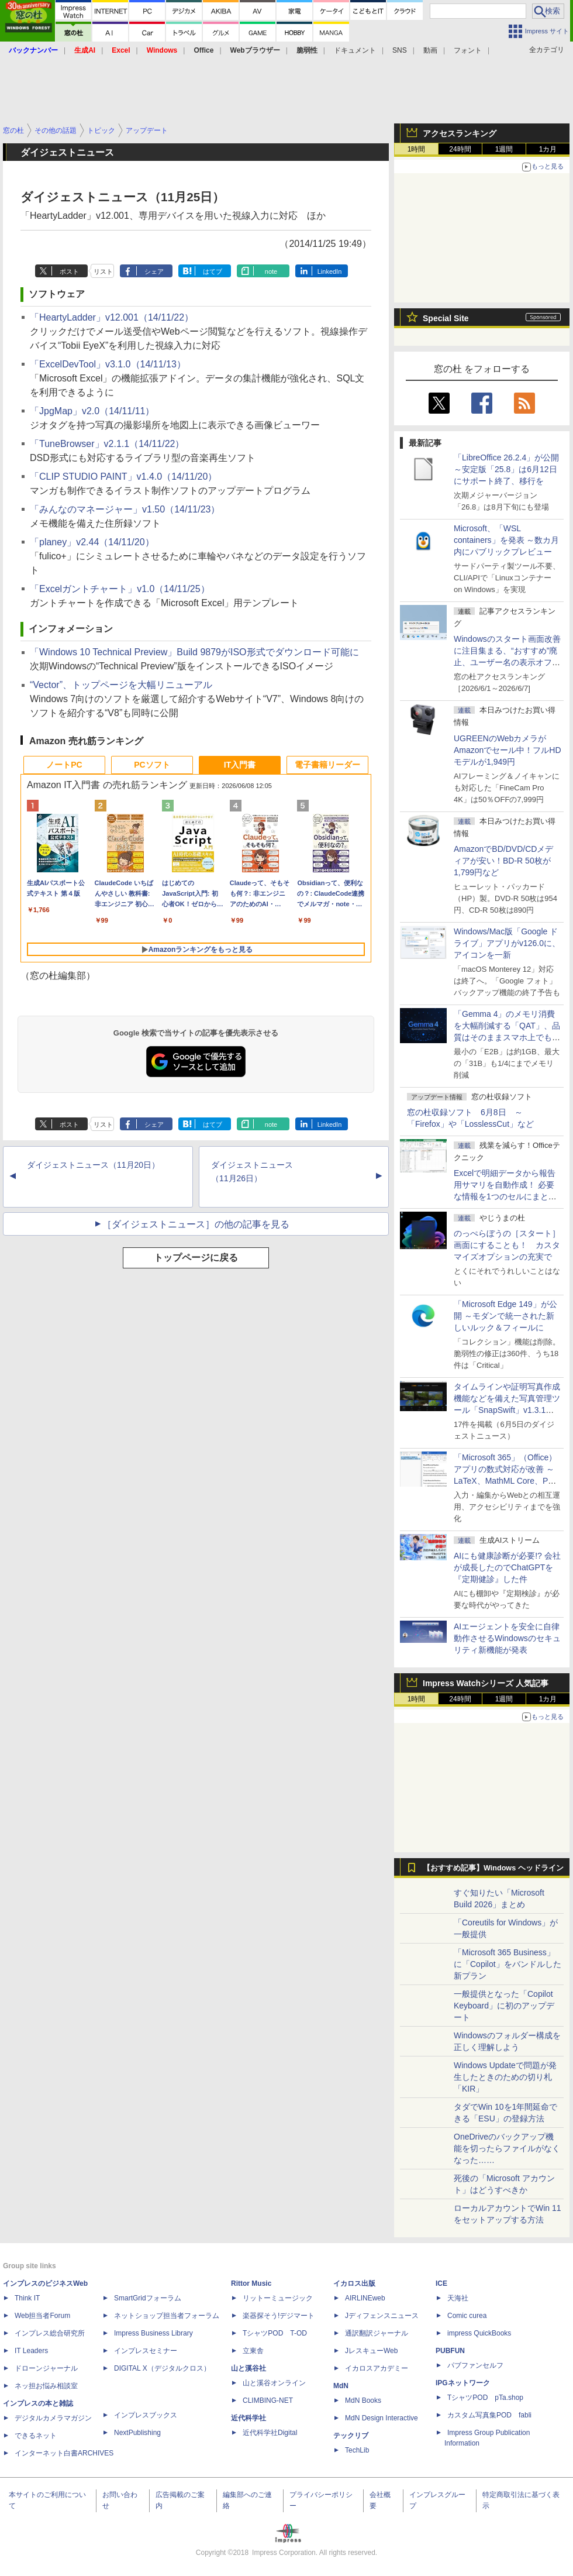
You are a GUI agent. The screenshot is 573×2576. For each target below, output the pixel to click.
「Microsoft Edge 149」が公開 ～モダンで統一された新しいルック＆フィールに (505, 1315)
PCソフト (152, 764)
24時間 (460, 149)
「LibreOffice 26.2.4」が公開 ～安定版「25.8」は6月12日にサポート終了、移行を (506, 469)
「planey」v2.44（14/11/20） (92, 542)
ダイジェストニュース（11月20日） (93, 1165)
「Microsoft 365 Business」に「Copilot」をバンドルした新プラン (507, 1964)
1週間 (504, 149)
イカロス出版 (354, 2283)
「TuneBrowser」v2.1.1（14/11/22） (107, 444)
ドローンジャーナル (46, 2368)
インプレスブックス (145, 2415)
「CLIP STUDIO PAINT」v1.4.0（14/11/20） (123, 477)
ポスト (69, 271)
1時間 (417, 149)
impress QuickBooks (479, 2333)
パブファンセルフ (475, 2365)
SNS (399, 50)
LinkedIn (329, 271)
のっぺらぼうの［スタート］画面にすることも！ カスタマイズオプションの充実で (507, 1245)
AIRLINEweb (365, 2298)
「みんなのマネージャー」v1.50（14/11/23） (125, 509)
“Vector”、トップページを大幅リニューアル (121, 685)
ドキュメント (355, 50)
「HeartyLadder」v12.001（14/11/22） (112, 317)
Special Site (446, 318)
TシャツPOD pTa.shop (485, 2397)
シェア (154, 271)
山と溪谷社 (248, 2368)
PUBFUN (450, 2351)
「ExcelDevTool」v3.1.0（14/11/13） (108, 364)
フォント (468, 50)
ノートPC (64, 764)
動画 (430, 50)
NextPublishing (137, 2433)
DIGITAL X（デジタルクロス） (162, 2368)
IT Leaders (31, 2351)
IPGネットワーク (463, 2383)
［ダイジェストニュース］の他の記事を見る (195, 1224)
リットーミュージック (278, 2298)
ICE (441, 2283)
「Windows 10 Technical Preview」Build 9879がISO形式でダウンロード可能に (194, 652)
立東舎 (253, 2351)
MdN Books (363, 2400)
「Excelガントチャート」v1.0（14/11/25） (120, 589)
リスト (103, 271)
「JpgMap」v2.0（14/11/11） (92, 411)
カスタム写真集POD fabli (489, 2415)
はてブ (212, 271)
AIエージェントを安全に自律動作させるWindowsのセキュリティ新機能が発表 (507, 1638)
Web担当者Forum (42, 2316)
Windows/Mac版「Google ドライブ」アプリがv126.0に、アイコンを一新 (507, 943)
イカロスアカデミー (376, 2368)
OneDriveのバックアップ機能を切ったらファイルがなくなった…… (507, 2148)
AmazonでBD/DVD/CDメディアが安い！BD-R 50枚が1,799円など (503, 860)
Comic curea (466, 2316)
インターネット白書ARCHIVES (64, 2453)
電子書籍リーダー (327, 764)
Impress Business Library (153, 2333)
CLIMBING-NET (268, 2400)
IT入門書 (240, 764)
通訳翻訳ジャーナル (376, 2333)
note (271, 271)
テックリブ (350, 2435)
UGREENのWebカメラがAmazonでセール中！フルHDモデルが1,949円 (507, 750)
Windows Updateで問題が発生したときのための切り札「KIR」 (505, 2077)
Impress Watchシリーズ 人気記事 (485, 1683)
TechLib (357, 2450)
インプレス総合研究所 (50, 2333)
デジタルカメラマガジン (53, 2418)
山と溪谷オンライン (274, 2383)
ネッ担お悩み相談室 (46, 2386)
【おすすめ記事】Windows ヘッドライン (493, 1868)
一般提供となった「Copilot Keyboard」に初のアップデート (504, 2005)
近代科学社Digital (270, 2433)
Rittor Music (251, 2283)
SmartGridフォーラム (147, 2298)
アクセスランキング (459, 133)
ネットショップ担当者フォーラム (166, 2316)
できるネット (36, 2435)
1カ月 (548, 149)
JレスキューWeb (371, 2351)
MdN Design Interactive (381, 2418)
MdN (340, 2386)
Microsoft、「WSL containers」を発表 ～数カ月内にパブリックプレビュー (506, 540)
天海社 (457, 2298)
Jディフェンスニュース (382, 2316)
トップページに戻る (196, 1258)
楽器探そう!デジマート (279, 2316)
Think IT (27, 2298)
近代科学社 (248, 2418)
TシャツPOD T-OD (275, 2333)
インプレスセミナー (145, 2351)
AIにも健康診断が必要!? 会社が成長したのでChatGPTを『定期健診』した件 (507, 1567)
